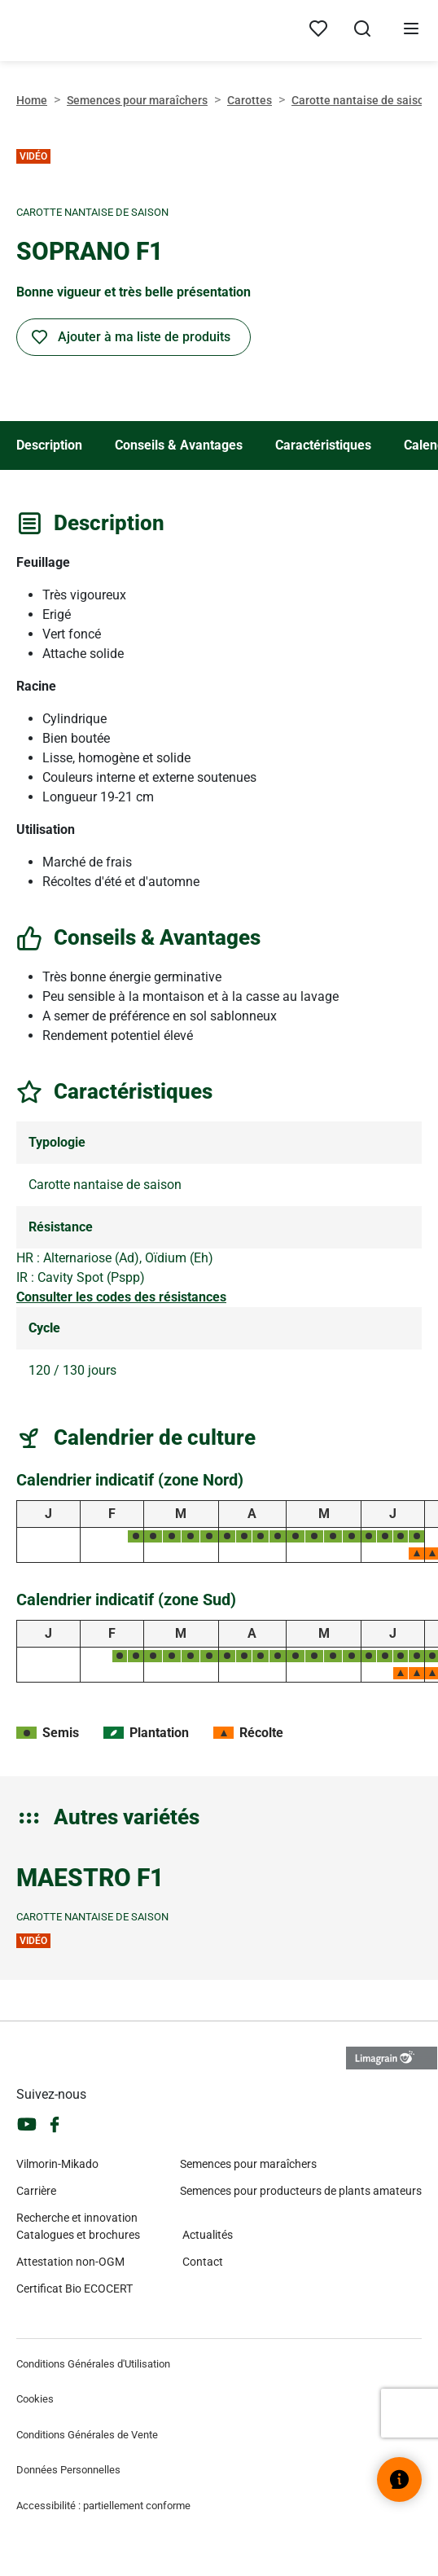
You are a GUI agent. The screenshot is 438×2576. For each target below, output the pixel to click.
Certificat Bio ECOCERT (74, 2288)
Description (49, 445)
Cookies (35, 2399)
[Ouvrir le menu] (411, 30)
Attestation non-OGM (70, 2261)
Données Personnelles (68, 2470)
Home (31, 100)
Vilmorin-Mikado (57, 2163)
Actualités (207, 2234)
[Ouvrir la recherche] (362, 30)
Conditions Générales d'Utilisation (93, 2364)
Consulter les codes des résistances (121, 1297)
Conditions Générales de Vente (87, 2435)
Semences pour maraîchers (137, 100)
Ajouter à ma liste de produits (144, 336)
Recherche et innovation (77, 2217)
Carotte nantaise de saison (361, 100)
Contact (202, 2261)
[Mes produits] (318, 29)
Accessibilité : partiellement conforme (103, 2505)
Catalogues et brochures (78, 2234)
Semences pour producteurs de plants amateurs (301, 2190)
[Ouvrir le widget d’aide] (399, 2479)
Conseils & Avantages (179, 445)
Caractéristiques (323, 445)
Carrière (36, 2190)
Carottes (249, 100)
